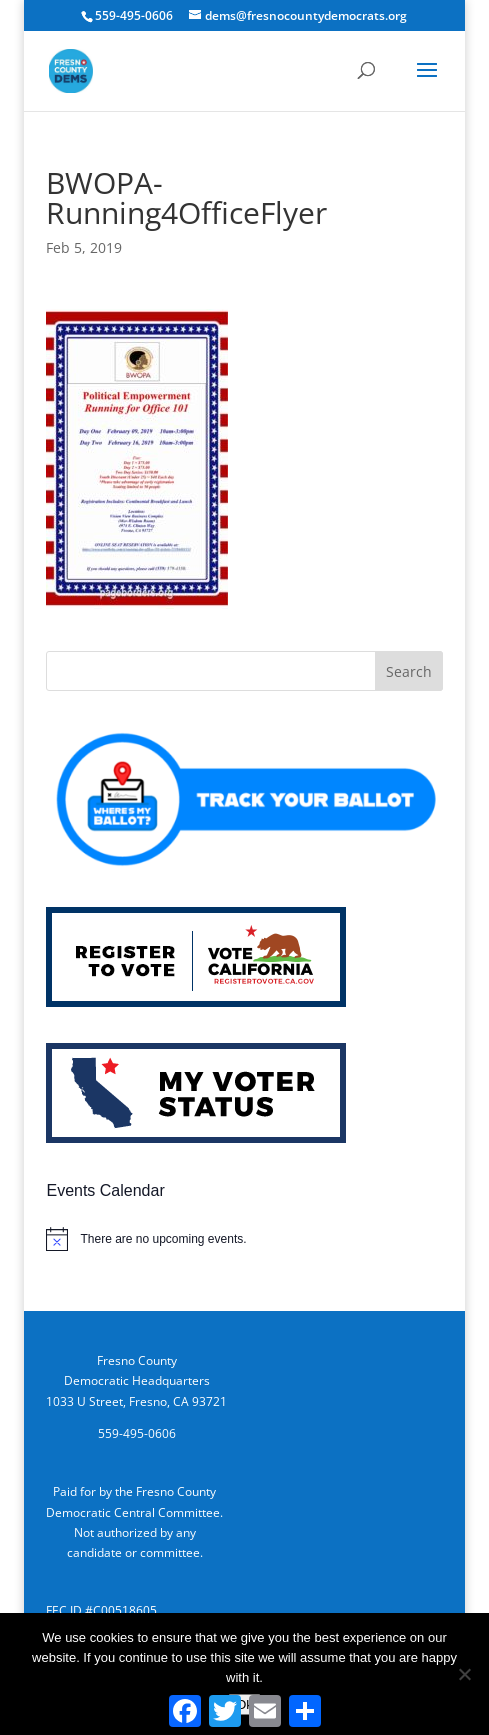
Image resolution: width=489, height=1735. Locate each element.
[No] (464, 1674)
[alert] (244, 1239)
